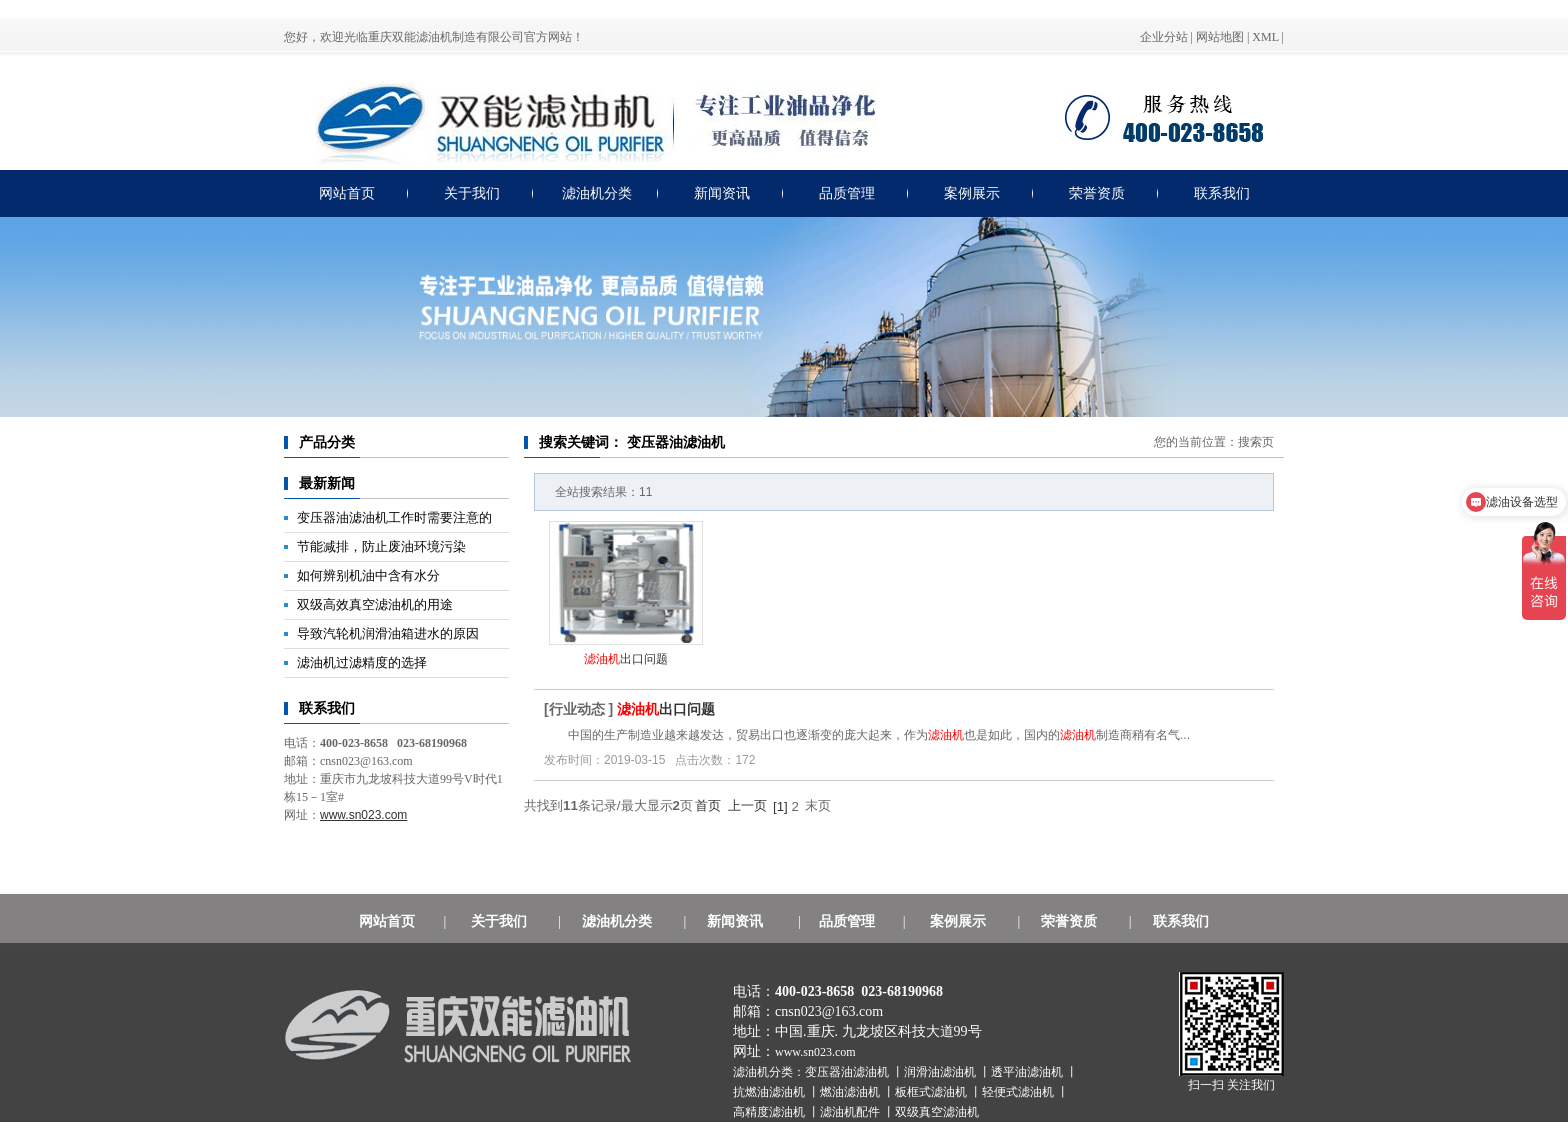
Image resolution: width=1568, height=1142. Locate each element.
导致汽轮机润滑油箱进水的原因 (388, 633)
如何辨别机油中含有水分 (368, 575)
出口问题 (626, 659)
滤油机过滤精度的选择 (362, 662)
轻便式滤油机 (1019, 1092)
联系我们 (1222, 193)
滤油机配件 (851, 1112)
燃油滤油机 (851, 1092)
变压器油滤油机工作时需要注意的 (394, 517)
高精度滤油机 (770, 1112)
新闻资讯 (722, 193)
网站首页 (347, 193)
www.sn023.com (815, 1052)
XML (1265, 37)
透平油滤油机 (1028, 1072)
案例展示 (972, 193)
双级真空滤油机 (937, 1112)
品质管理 (847, 193)
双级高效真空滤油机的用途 (375, 604)
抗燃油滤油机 (770, 1092)
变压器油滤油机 (848, 1072)
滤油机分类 (597, 193)
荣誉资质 (1097, 193)
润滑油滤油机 (941, 1072)
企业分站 (1164, 37)
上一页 (747, 805)
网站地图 (1220, 37)
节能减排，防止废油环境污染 (381, 546)
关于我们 (472, 193)
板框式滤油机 (932, 1092)
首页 (708, 805)
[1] (780, 806)
